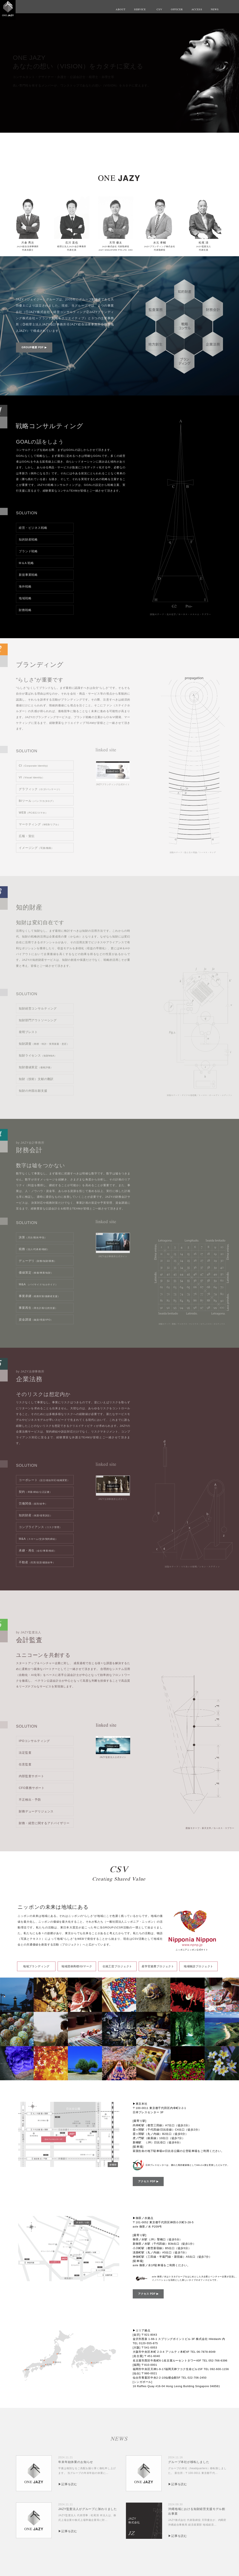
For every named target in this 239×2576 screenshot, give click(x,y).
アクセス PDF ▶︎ (148, 2181)
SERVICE (140, 9)
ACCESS (196, 9)
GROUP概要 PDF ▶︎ (34, 347)
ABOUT (120, 9)
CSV (159, 9)
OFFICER (177, 9)
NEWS (215, 9)
